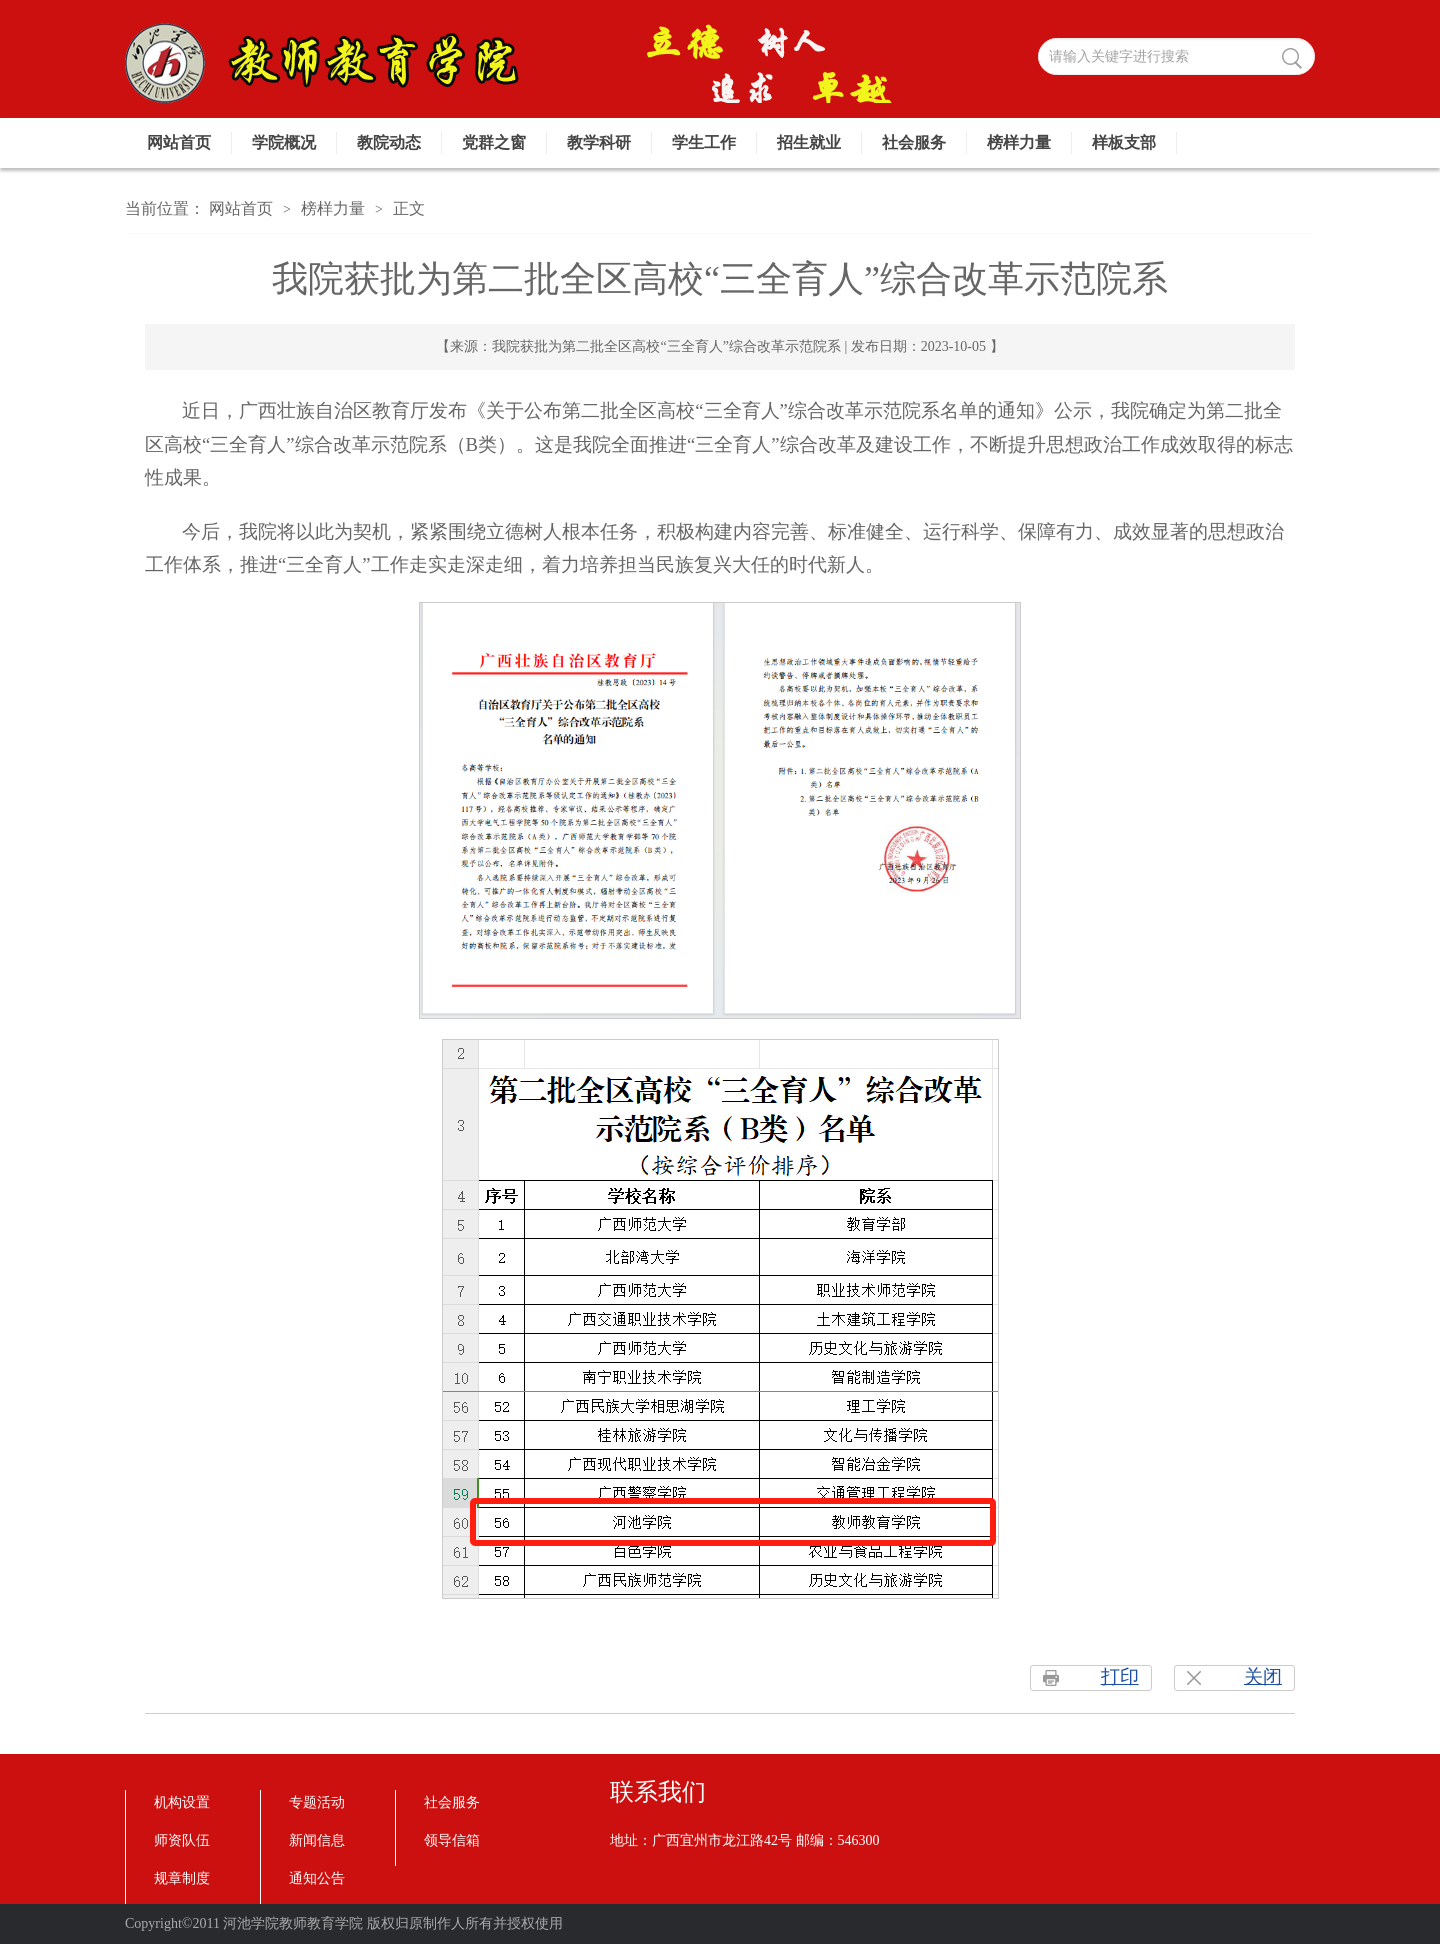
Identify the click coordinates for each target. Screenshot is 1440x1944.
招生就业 (809, 142)
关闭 (1263, 1676)
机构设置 (182, 1802)
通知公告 (317, 1878)
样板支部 (1124, 142)
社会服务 (914, 142)
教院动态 (389, 142)
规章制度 (182, 1878)
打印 (1120, 1676)
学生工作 (704, 142)
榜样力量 (1019, 142)
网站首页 (179, 142)
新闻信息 (317, 1840)
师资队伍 (182, 1840)
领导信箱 (452, 1840)
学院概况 (284, 142)
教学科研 (599, 142)
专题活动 (317, 1802)
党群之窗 (494, 142)
